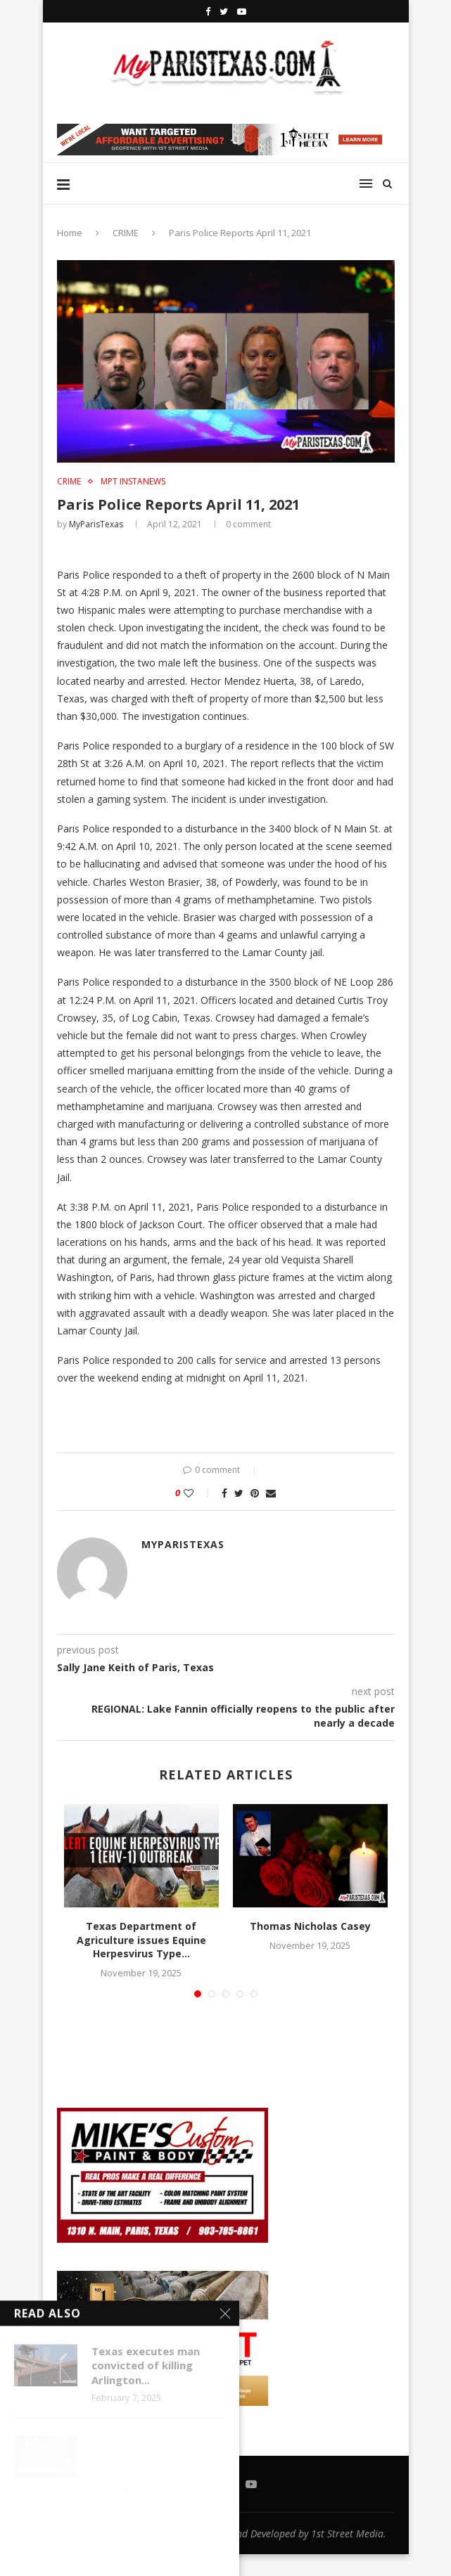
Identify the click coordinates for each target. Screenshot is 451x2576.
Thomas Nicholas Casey (310, 1926)
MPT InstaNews (133, 482)
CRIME (126, 232)
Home (69, 232)
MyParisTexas (96, 524)
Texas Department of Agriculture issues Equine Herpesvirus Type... (141, 1939)
